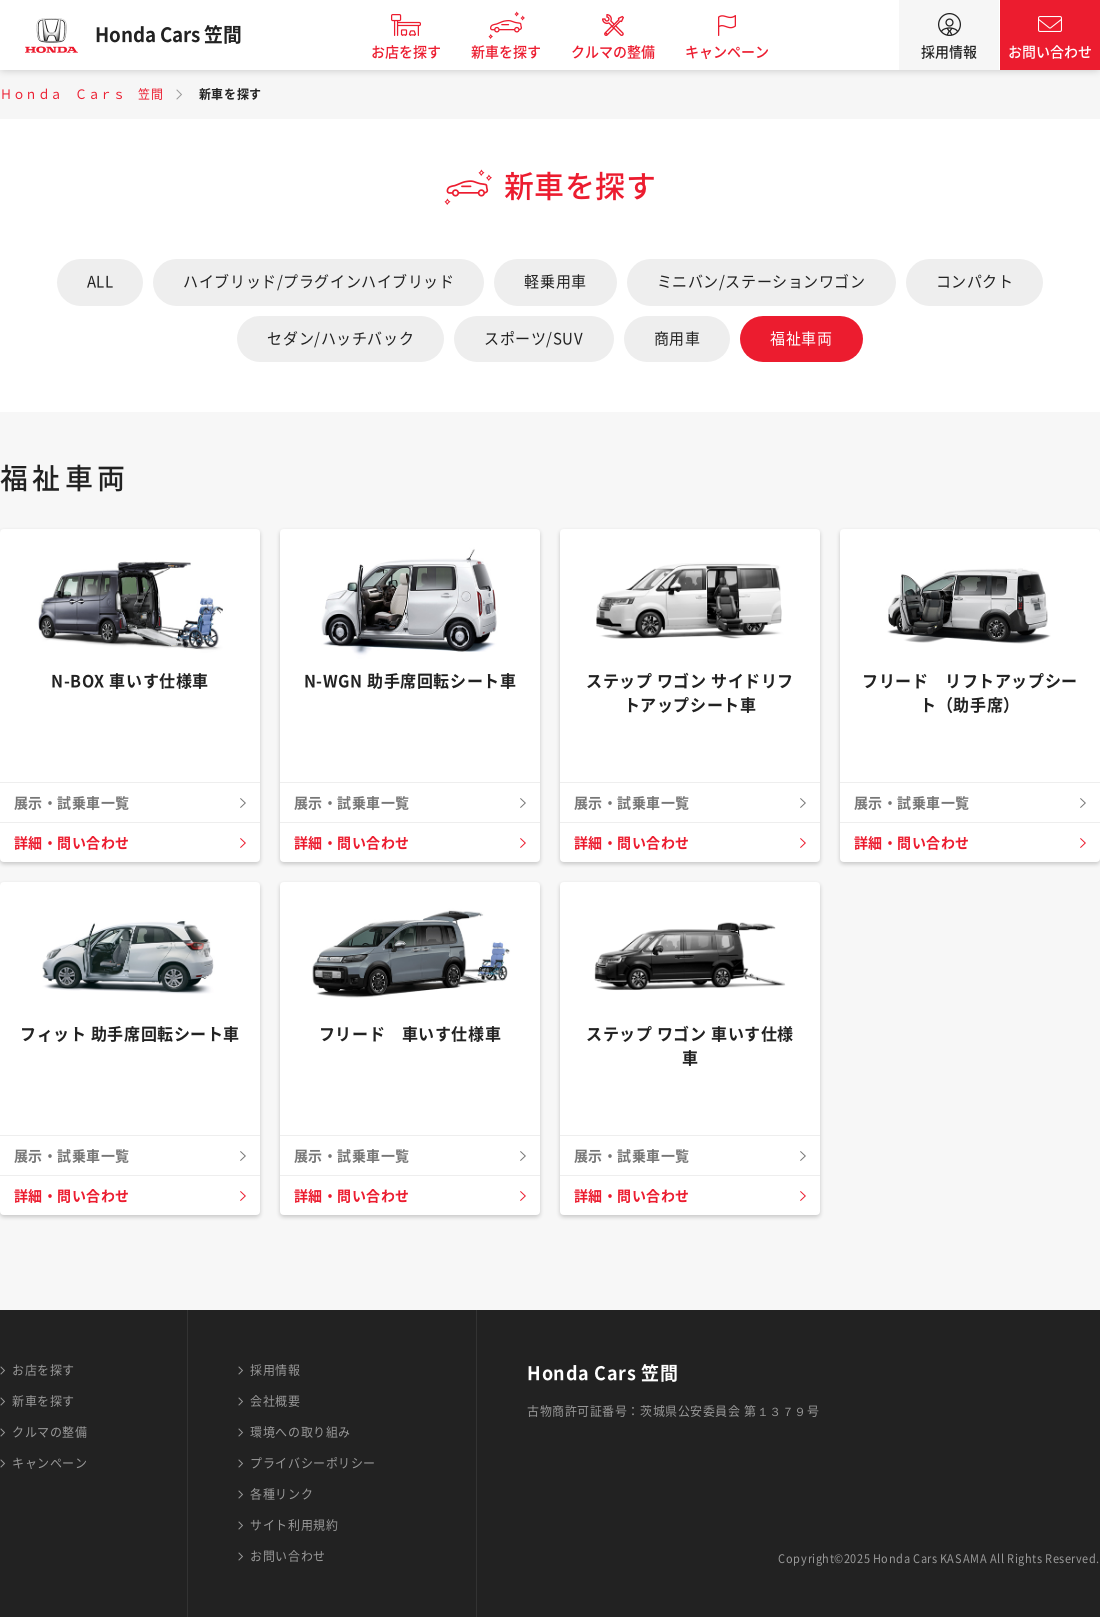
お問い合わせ (1050, 52)
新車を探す (513, 52)
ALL (100, 281)
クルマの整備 (620, 52)
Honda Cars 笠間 (175, 35)
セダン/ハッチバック (340, 338)
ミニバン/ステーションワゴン (761, 281)
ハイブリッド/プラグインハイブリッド (318, 281)
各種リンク (281, 1494)
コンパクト (975, 281)
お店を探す (413, 52)
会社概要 (275, 1401)
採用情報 (949, 52)
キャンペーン (734, 52)
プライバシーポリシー (313, 1463)
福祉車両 (801, 338)
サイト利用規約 (294, 1525)
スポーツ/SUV (533, 338)
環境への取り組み (300, 1432)
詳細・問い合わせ (73, 843)
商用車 (677, 338)
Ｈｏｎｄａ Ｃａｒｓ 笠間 (81, 94)
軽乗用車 (555, 281)
